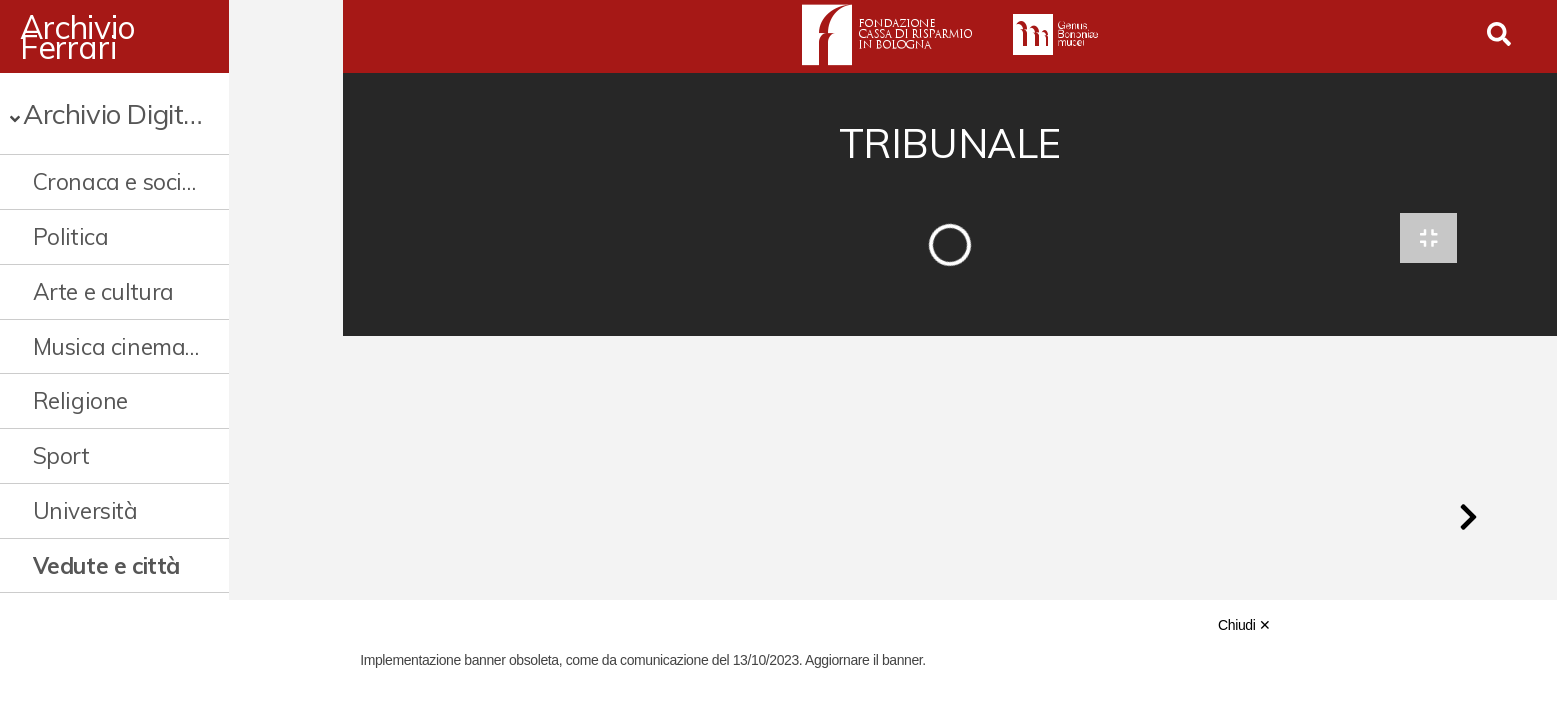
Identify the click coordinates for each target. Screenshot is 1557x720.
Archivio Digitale (120, 113)
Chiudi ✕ (1244, 625)
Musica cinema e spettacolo (166, 346)
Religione (80, 400)
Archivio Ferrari (130, 37)
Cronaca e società (124, 181)
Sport (61, 455)
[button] (1468, 524)
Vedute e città (106, 565)
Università (85, 510)
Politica (71, 236)
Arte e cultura (103, 291)
